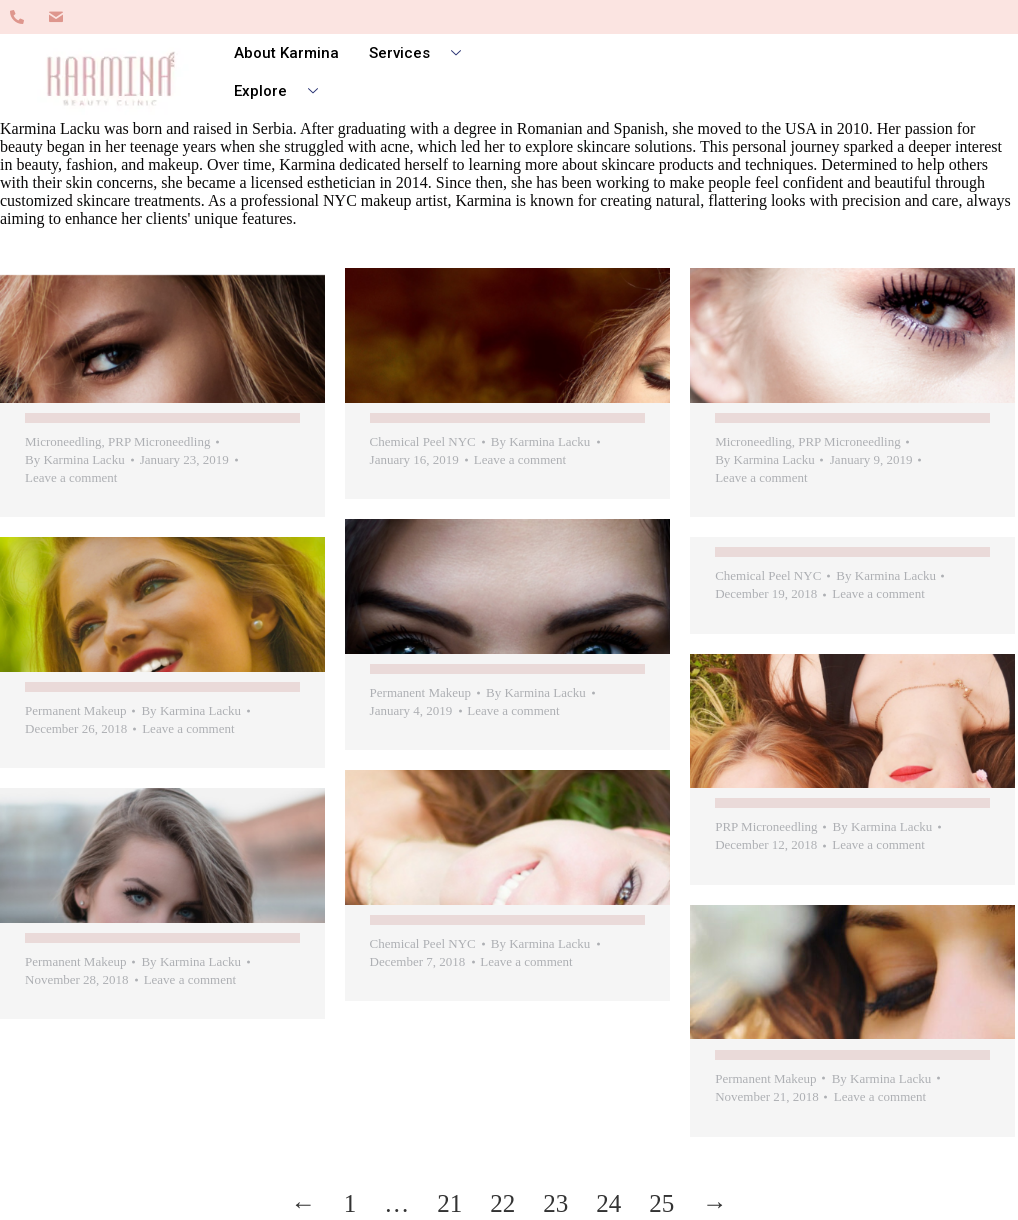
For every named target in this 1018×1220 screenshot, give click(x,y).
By (75, 459)
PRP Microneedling (159, 441)
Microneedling (63, 441)
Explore (283, 91)
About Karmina (286, 53)
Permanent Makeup (418, 691)
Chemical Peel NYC (421, 441)
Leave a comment (71, 477)
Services (422, 53)
